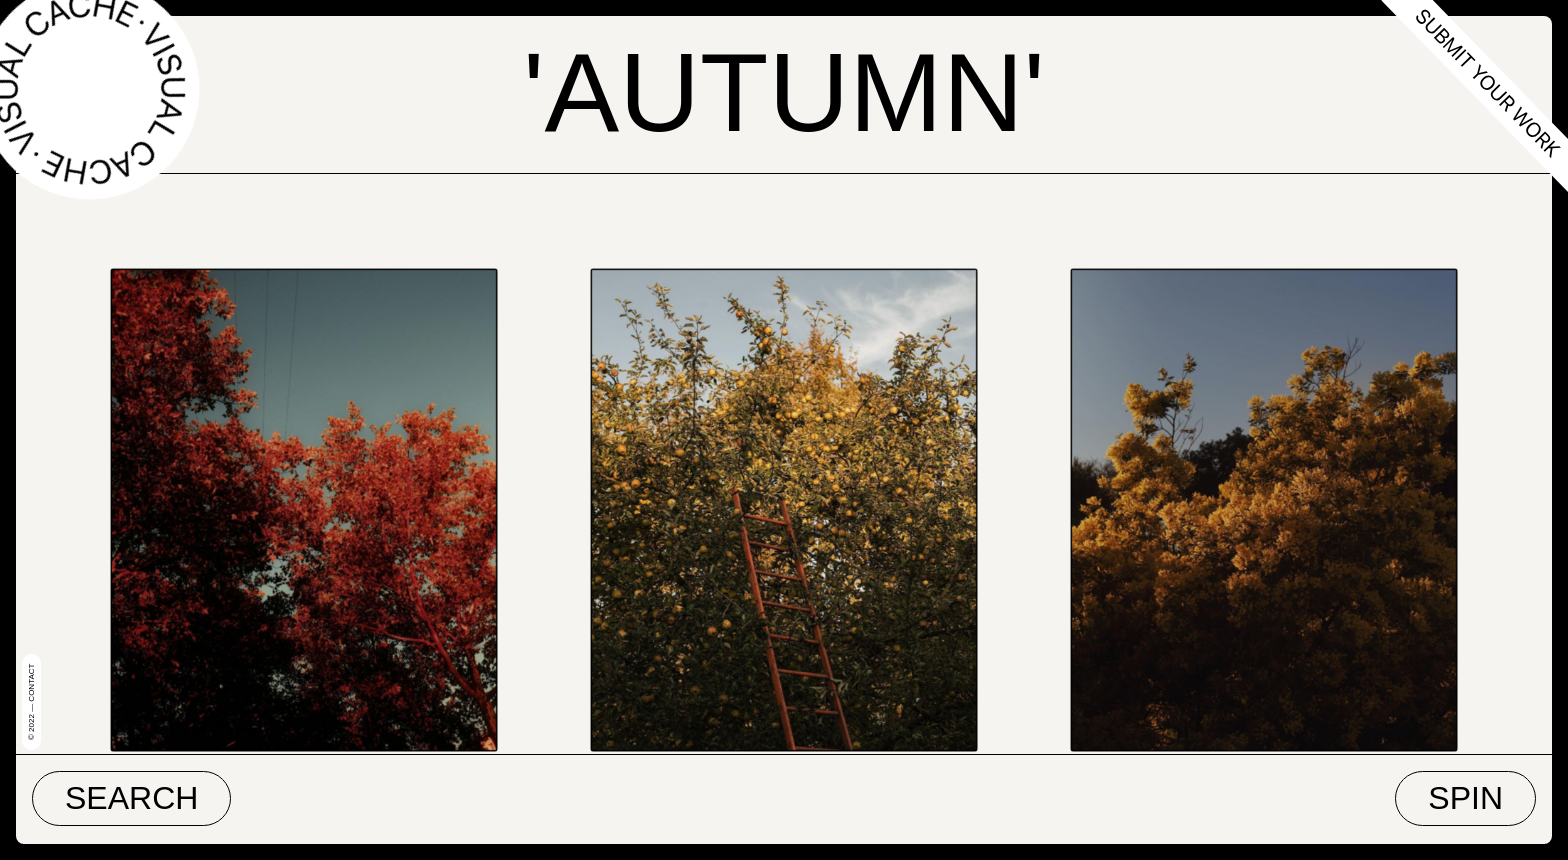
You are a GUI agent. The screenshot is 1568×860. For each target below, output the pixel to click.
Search (131, 798)
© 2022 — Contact (31, 702)
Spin (1465, 798)
